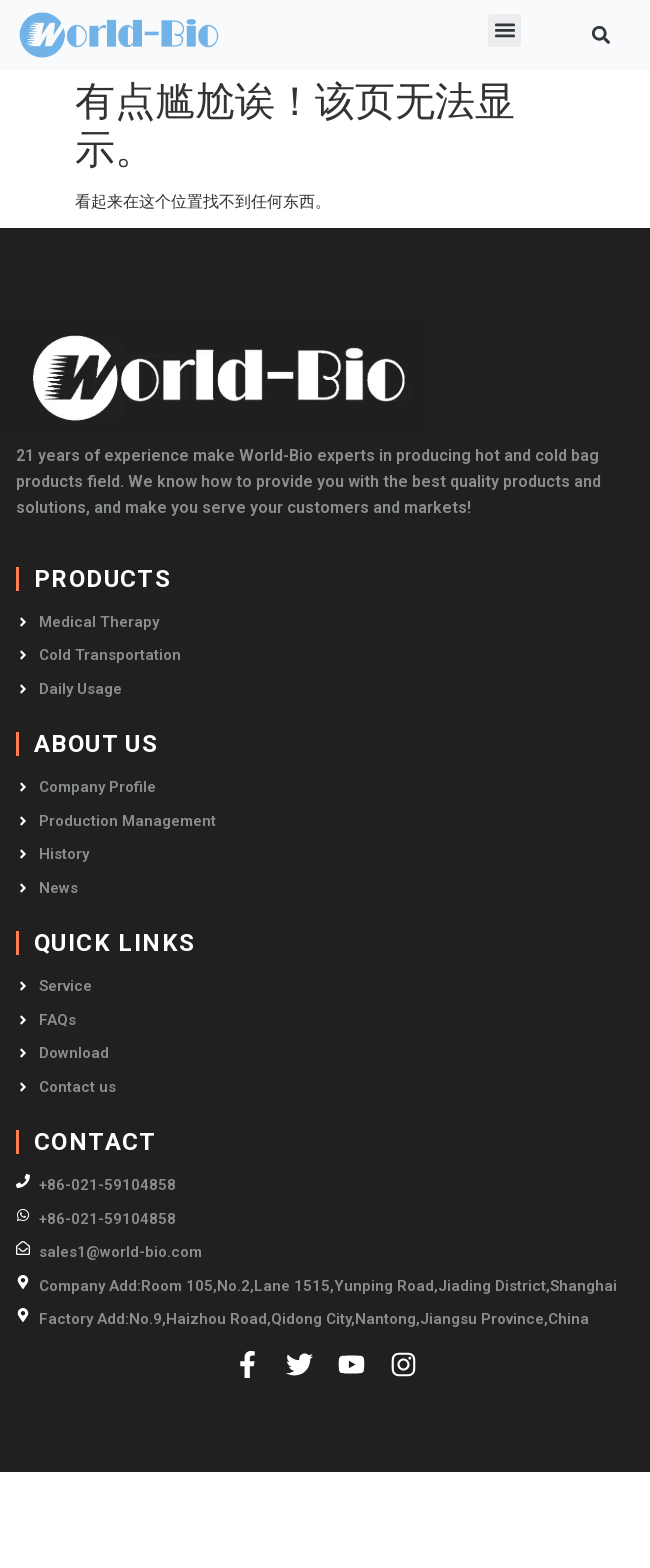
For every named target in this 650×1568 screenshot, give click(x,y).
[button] (504, 30)
